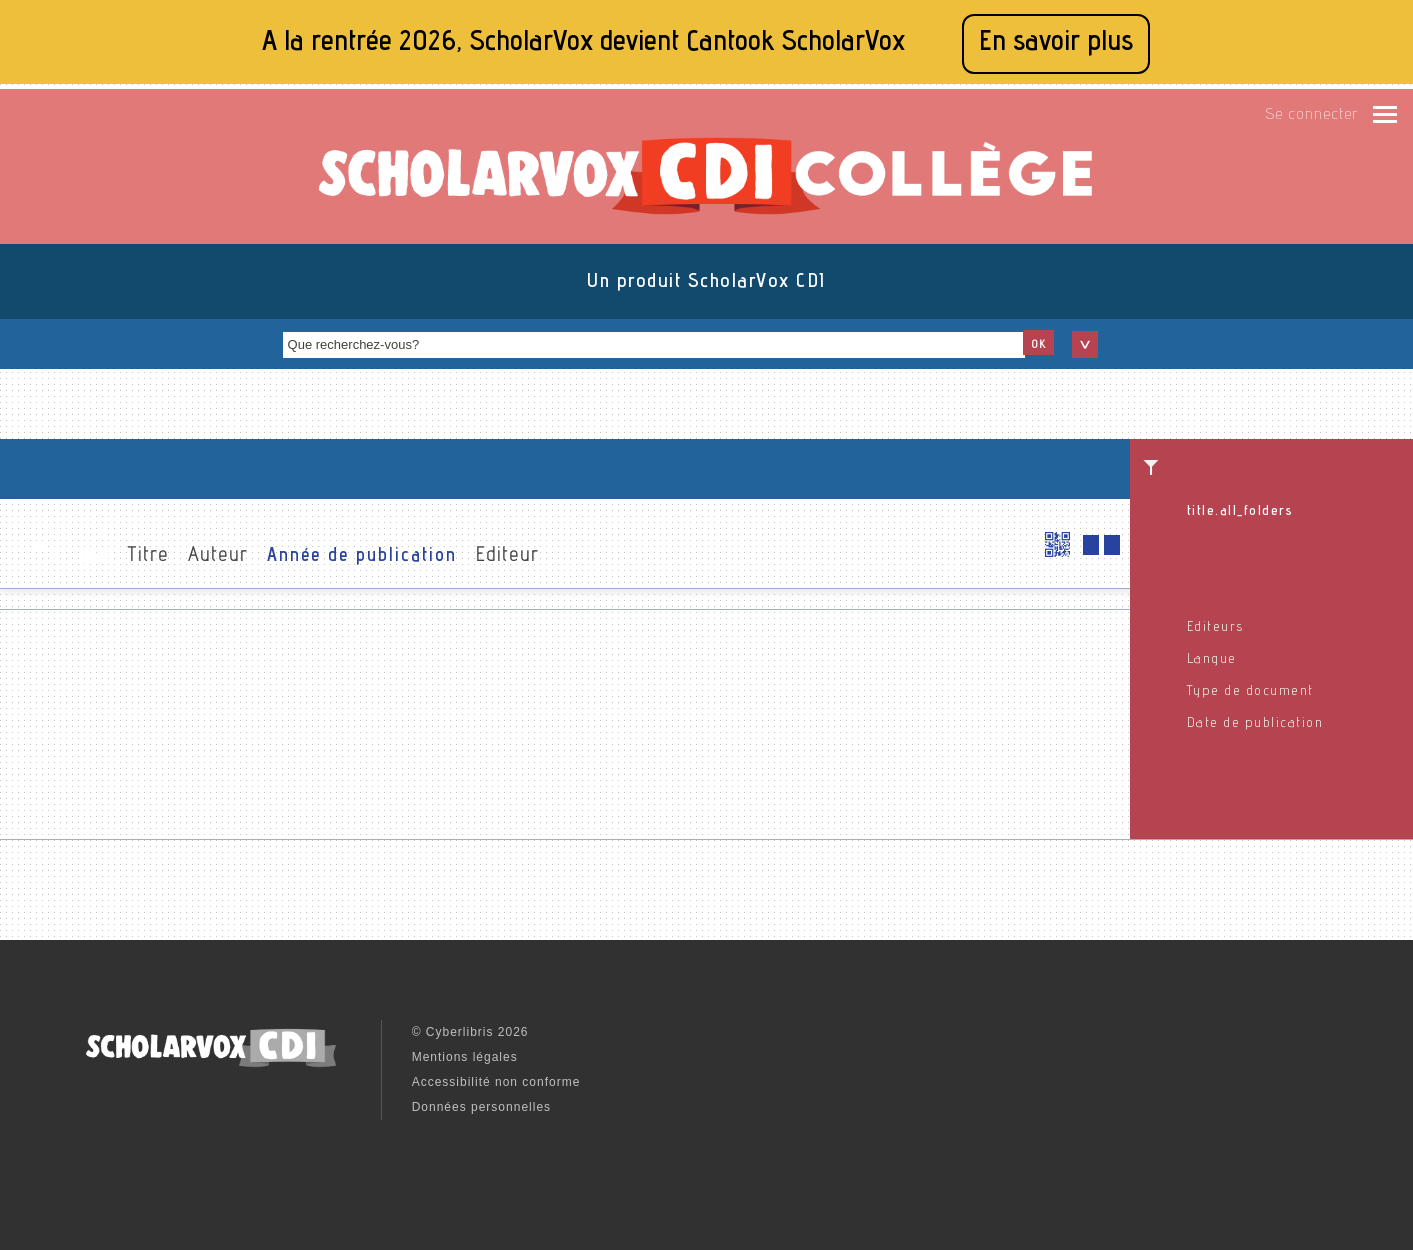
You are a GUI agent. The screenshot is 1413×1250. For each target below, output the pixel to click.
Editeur (507, 557)
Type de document (1250, 692)
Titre (148, 557)
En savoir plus (1056, 43)
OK (1038, 345)
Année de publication (362, 557)
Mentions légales (465, 1057)
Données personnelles (481, 1107)
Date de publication (1255, 724)
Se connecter (1311, 116)
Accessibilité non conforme (496, 1082)
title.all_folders (1240, 512)
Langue (1212, 660)
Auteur (218, 557)
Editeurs (1215, 628)
